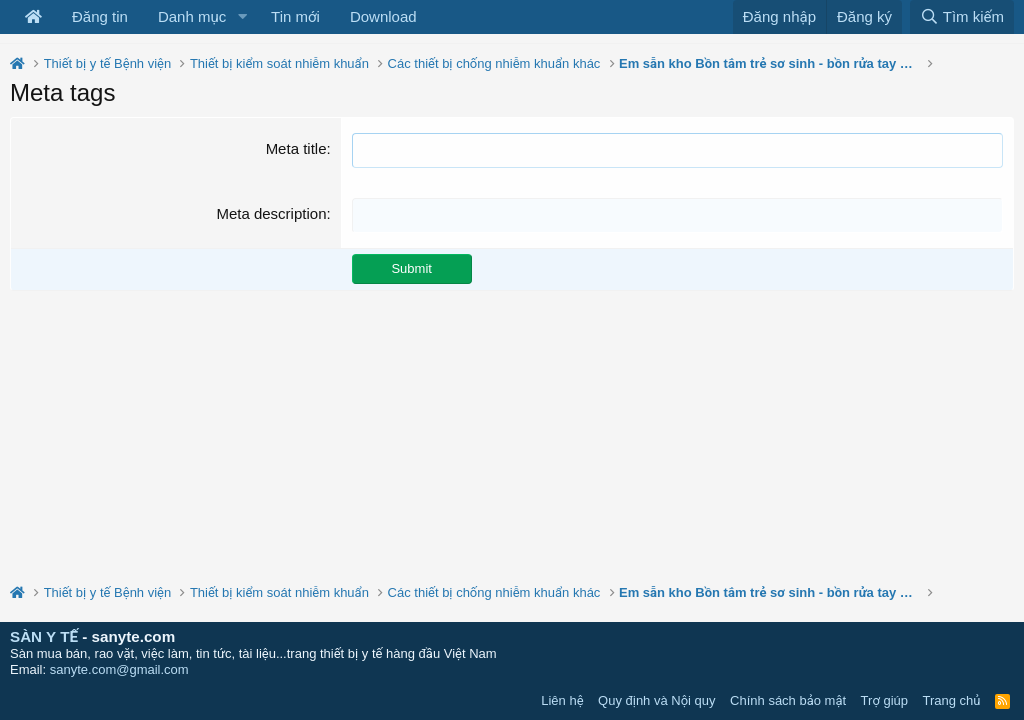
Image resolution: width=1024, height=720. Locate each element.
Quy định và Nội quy (657, 700)
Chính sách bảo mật (788, 700)
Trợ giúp (884, 700)
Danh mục (192, 16)
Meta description (271, 213)
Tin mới (295, 16)
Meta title (296, 148)
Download (383, 16)
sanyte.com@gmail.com (119, 669)
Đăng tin (100, 16)
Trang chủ (952, 700)
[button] (242, 17)
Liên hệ (562, 700)
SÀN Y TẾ (44, 636)
